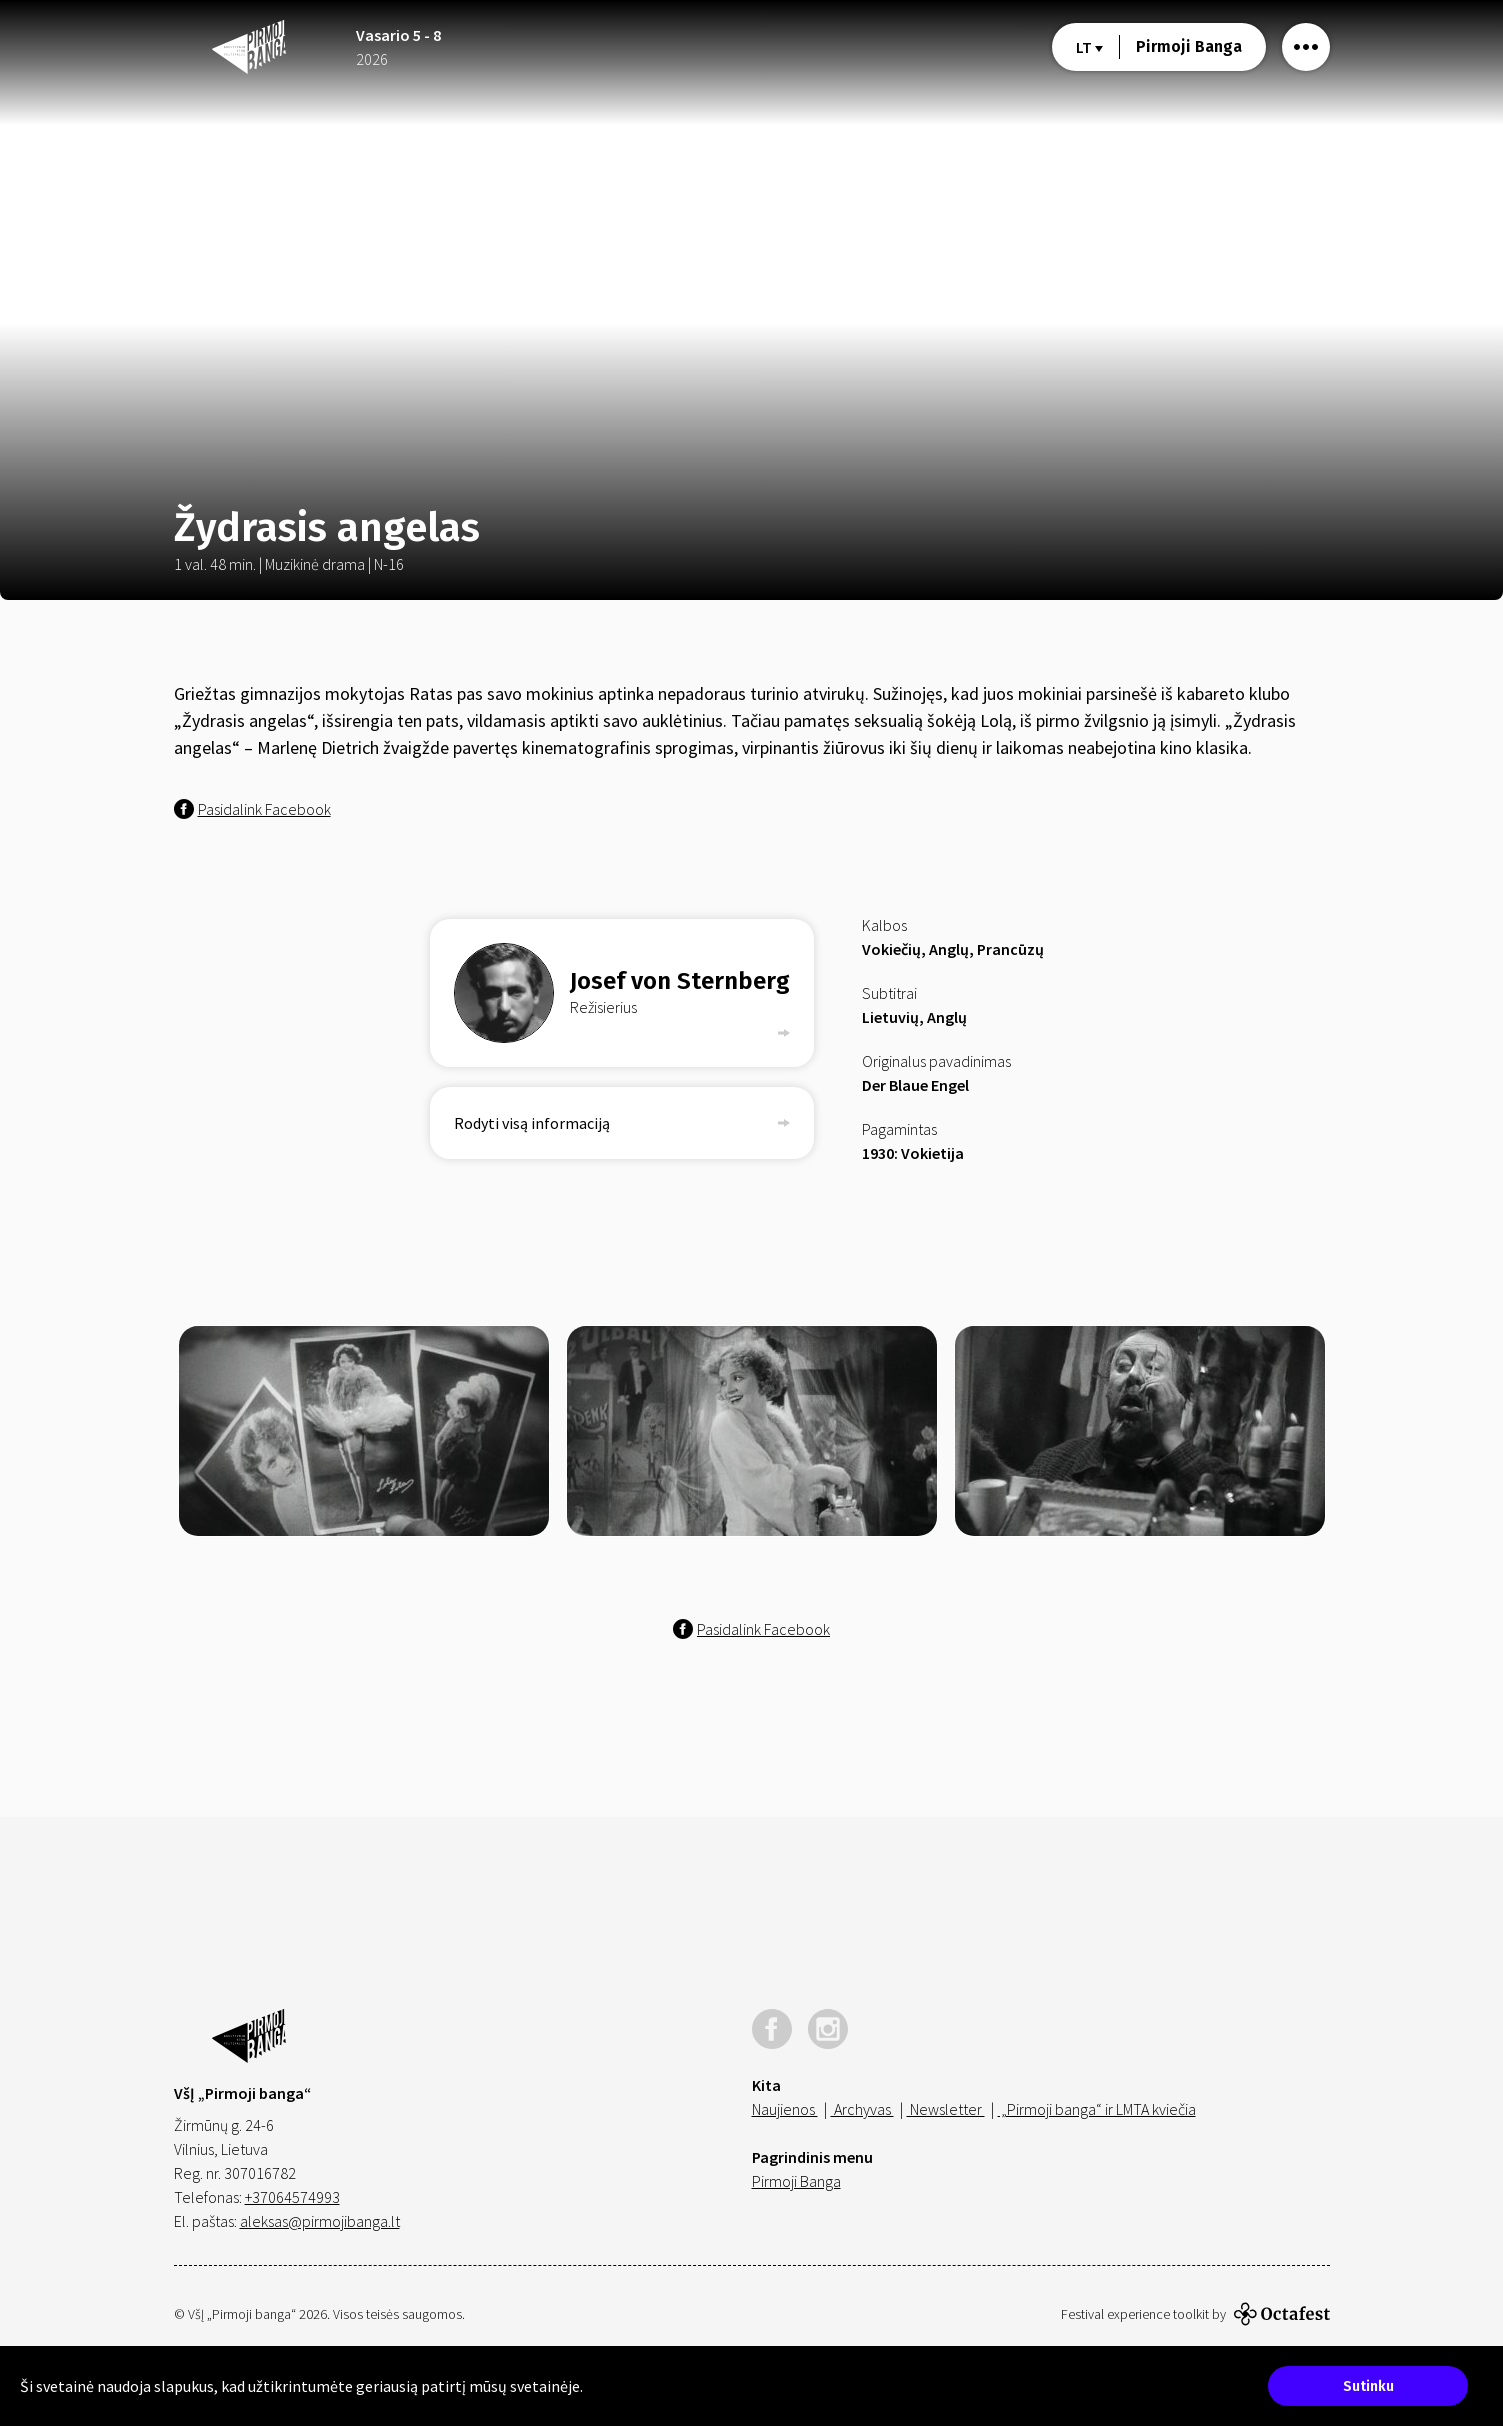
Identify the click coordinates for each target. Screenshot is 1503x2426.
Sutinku (1368, 2386)
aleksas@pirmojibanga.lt (320, 2221)
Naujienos (785, 2109)
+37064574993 (292, 2197)
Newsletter (946, 2109)
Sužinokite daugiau (647, 2386)
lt (1089, 47)
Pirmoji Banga (1189, 46)
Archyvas (862, 2109)
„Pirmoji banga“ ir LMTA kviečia (1097, 2109)
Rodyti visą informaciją (622, 1123)
